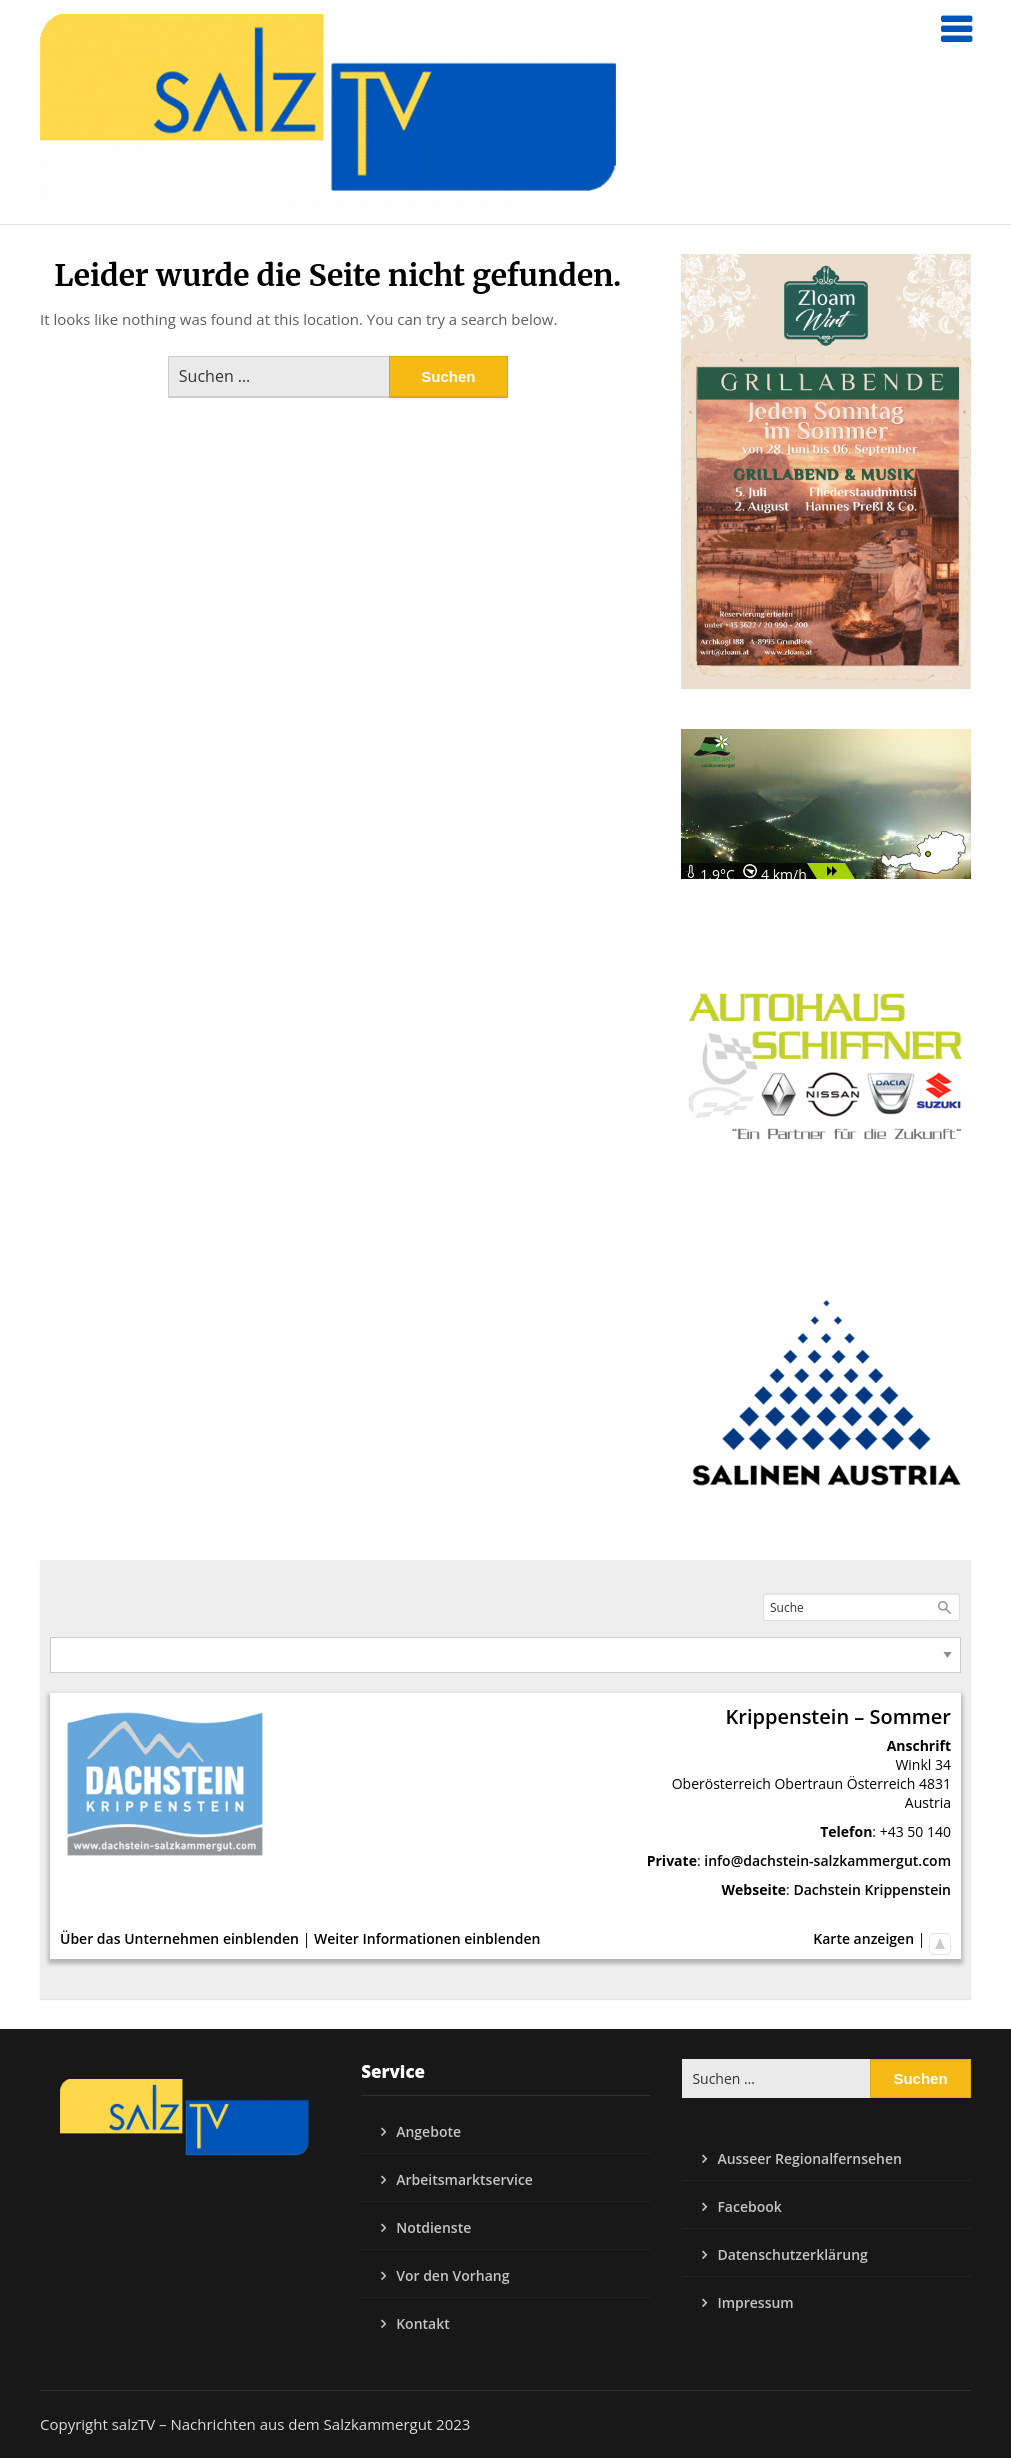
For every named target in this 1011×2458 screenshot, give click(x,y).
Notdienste (433, 2227)
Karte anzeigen (863, 1938)
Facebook (749, 2206)
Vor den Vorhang (452, 2275)
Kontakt (423, 2323)
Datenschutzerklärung (792, 2254)
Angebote (428, 2131)
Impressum (755, 2302)
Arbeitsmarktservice (464, 2179)
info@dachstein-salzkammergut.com (827, 1860)
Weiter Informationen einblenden (427, 1938)
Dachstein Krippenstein (872, 1889)
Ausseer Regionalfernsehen (809, 2158)
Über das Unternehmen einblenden (179, 1938)
